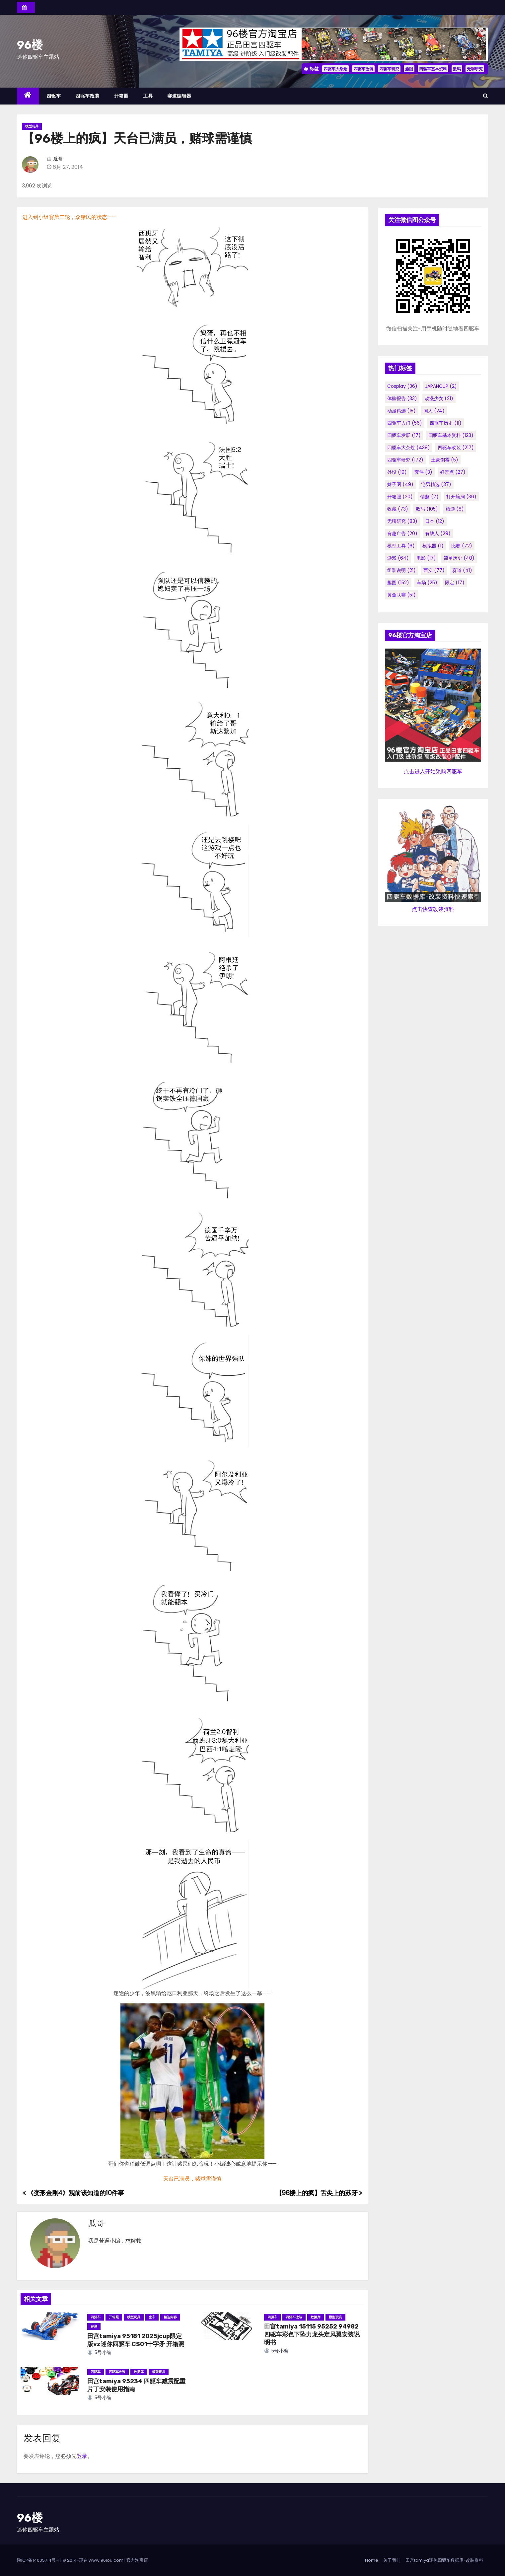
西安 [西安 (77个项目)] (434, 570)
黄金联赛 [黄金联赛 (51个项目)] (401, 595)
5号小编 (99, 2352)
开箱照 (121, 96)
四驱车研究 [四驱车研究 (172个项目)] (405, 459)
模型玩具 (31, 126)
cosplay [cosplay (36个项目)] (402, 386)
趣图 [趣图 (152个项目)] (398, 582)
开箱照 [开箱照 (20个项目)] (400, 496)
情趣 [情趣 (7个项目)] (429, 496)
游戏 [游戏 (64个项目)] (398, 558)
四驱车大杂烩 (335, 69)
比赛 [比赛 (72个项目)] (461, 545)
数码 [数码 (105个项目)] (427, 509)
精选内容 (170, 2317)
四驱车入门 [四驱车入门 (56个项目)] (404, 423)
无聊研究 (475, 69)
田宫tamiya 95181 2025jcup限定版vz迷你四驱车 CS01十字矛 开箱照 (135, 2340)
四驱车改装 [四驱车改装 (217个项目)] (456, 447)
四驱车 (53, 96)
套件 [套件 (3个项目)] (423, 472)
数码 (457, 69)
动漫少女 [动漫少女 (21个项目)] (439, 398)
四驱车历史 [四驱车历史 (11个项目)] (446, 423)
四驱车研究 (389, 69)
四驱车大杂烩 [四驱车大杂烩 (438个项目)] (408, 447)
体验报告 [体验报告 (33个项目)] (402, 398)
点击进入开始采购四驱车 (433, 771)
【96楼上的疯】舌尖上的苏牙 (319, 2193)
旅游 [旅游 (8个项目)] (455, 509)
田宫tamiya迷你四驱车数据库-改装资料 (444, 2560)
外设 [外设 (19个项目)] (397, 472)
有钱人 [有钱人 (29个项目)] (438, 533)
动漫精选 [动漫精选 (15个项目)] (401, 410)
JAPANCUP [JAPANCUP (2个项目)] (441, 386)
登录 (82, 2456)
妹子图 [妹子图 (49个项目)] (400, 484)
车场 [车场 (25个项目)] (427, 582)
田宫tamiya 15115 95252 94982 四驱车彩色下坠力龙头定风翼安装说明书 (312, 2334)
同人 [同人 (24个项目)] (434, 410)
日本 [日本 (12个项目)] (434, 521)
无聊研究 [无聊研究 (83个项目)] (402, 521)
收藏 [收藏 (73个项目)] (397, 509)
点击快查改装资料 (433, 909)
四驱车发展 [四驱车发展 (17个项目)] (404, 435)
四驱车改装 (363, 69)
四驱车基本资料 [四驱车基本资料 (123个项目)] (450, 435)
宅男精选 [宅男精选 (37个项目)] (436, 484)
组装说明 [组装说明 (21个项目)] (401, 570)
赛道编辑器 (179, 96)
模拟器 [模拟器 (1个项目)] (433, 545)
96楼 (30, 45)
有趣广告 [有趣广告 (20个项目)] (402, 533)
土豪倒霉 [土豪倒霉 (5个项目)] (444, 459)
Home (371, 2560)
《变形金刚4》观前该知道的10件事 (73, 2193)
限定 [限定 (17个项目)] (455, 582)
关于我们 (391, 2560)
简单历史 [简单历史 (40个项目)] (459, 558)
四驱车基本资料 (433, 69)
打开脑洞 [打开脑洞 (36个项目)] (461, 496)
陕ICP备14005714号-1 (38, 2560)
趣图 (409, 69)
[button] (485, 96)
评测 (94, 2326)
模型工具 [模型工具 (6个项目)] (401, 545)
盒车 (152, 2317)
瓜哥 (57, 159)
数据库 (316, 2317)
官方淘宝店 (137, 2560)
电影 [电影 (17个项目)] (426, 558)
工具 (148, 96)
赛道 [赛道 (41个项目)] (462, 570)
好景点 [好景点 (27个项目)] (453, 472)
